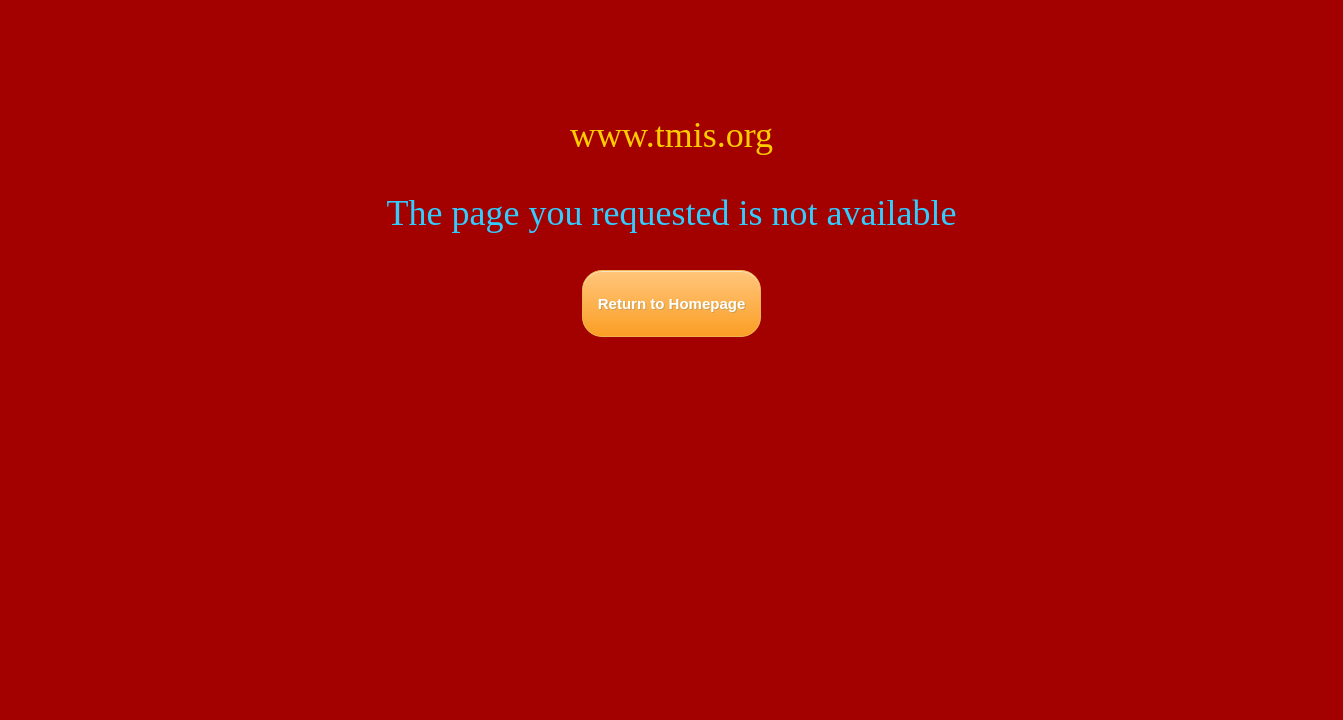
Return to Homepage (672, 303)
